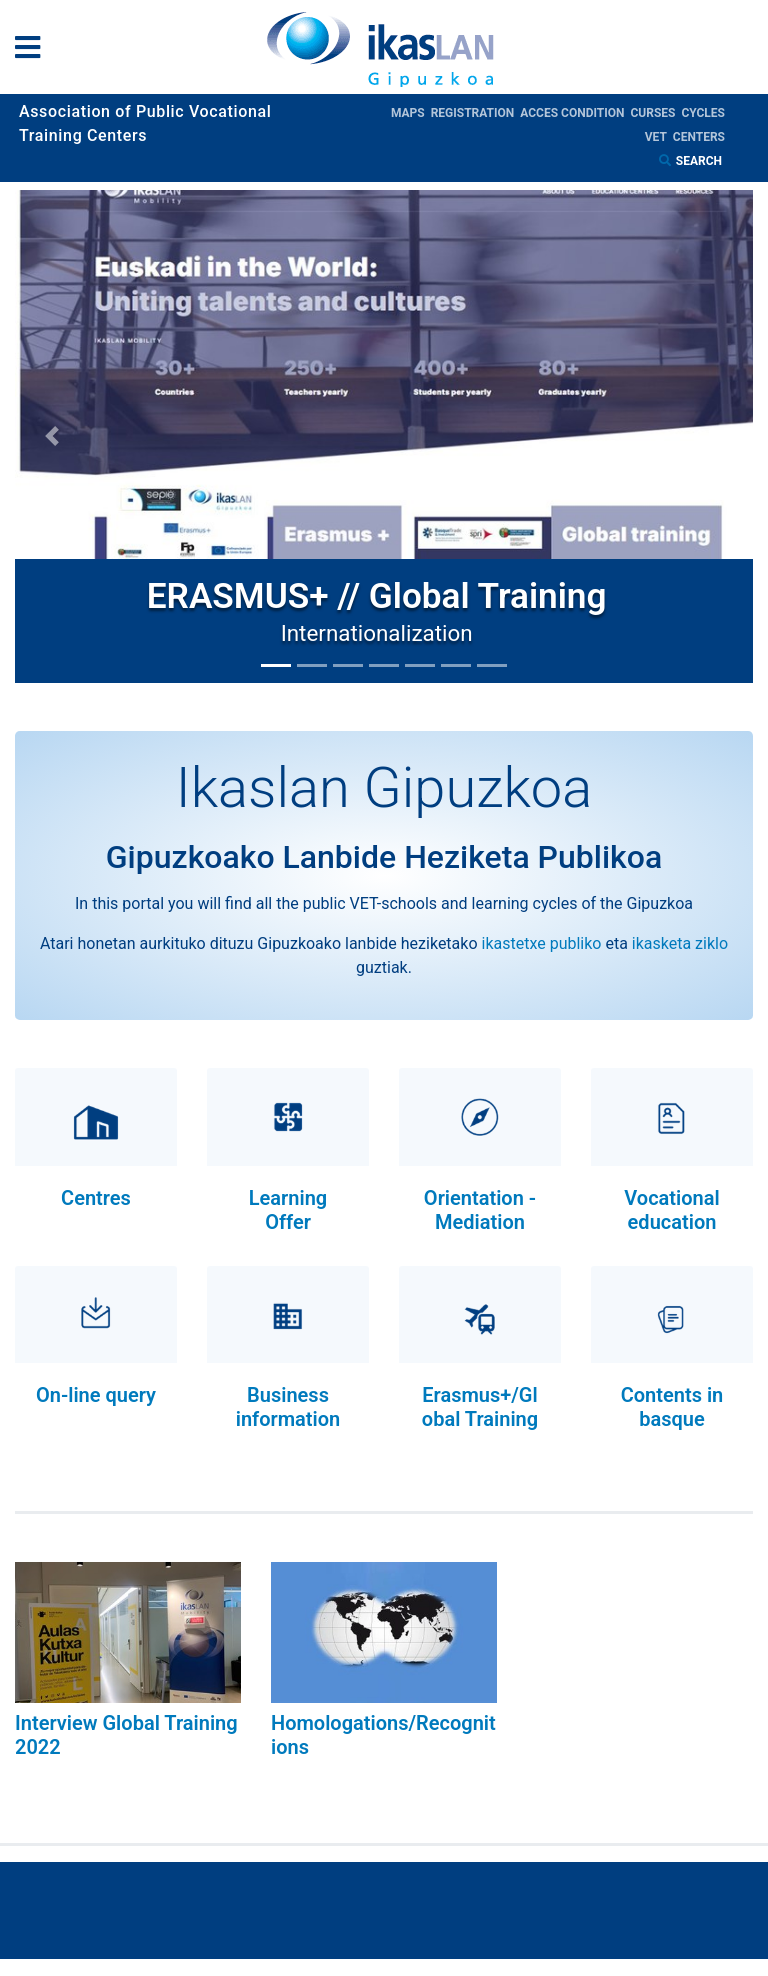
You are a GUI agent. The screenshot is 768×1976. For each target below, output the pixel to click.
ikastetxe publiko (542, 943)
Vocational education (671, 1210)
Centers (699, 137)
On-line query (96, 1395)
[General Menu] (33, 51)
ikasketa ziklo (680, 943)
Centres (96, 1198)
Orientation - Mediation (480, 1210)
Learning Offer (288, 1210)
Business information (288, 1407)
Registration (476, 113)
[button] (52, 436)
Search (700, 161)
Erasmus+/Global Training (480, 1407)
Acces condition (575, 113)
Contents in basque (672, 1407)
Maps (411, 113)
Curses (655, 113)
